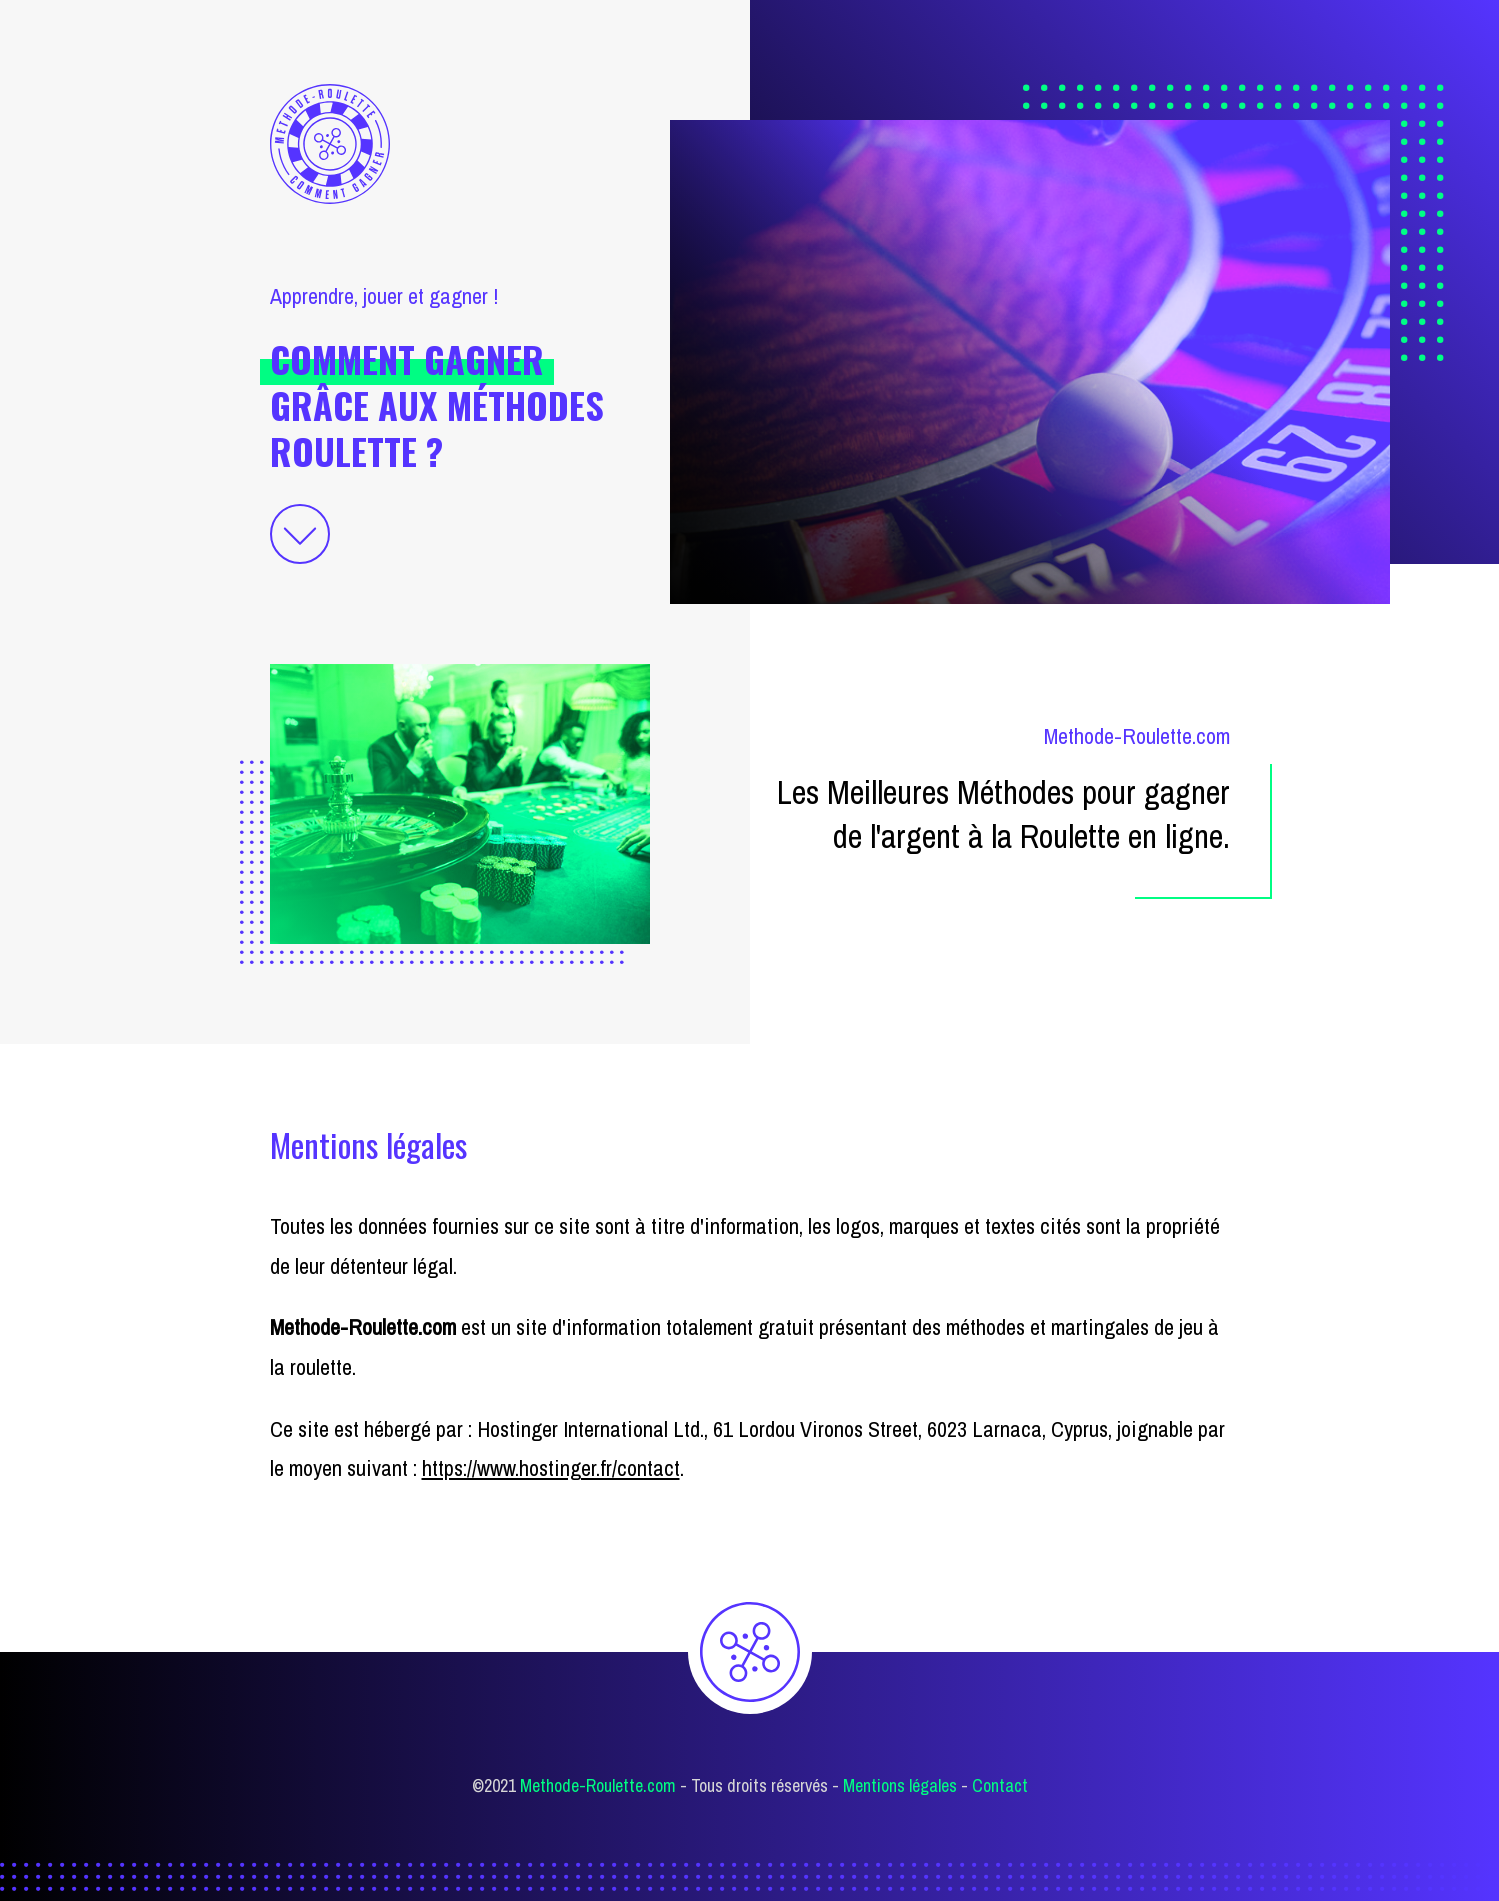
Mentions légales (900, 1785)
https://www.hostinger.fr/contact (551, 1468)
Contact (1000, 1785)
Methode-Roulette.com (598, 1785)
